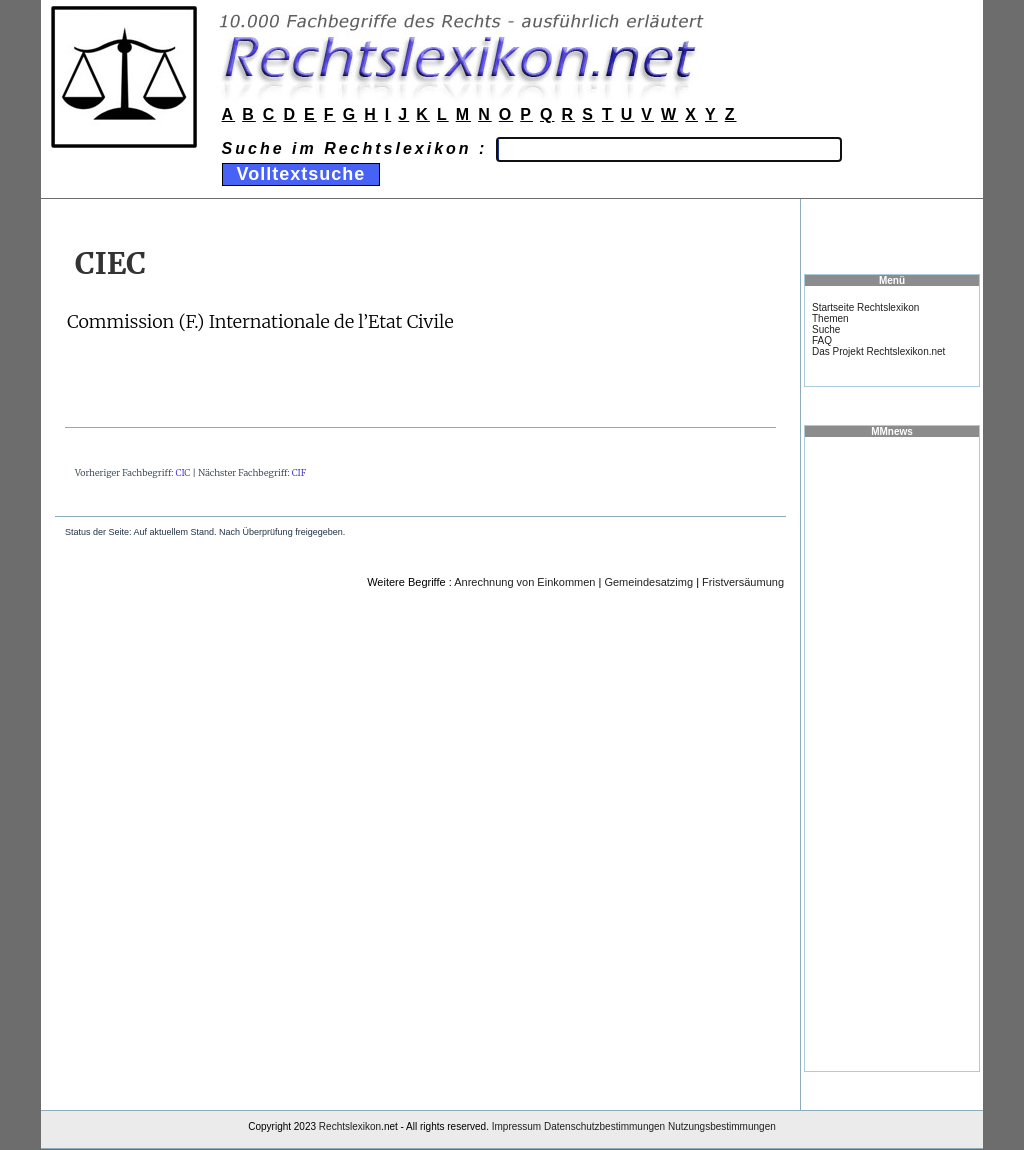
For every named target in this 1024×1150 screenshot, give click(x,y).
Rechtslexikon (350, 1126)
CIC (183, 472)
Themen (830, 318)
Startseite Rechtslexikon (865, 307)
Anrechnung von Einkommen (524, 582)
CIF (299, 472)
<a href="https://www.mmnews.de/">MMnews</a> (892, 753)
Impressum (516, 1126)
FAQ (822, 340)
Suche (826, 329)
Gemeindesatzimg (648, 582)
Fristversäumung (743, 582)
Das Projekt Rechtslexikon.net (878, 351)
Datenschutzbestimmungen (604, 1126)
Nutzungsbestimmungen (722, 1126)
